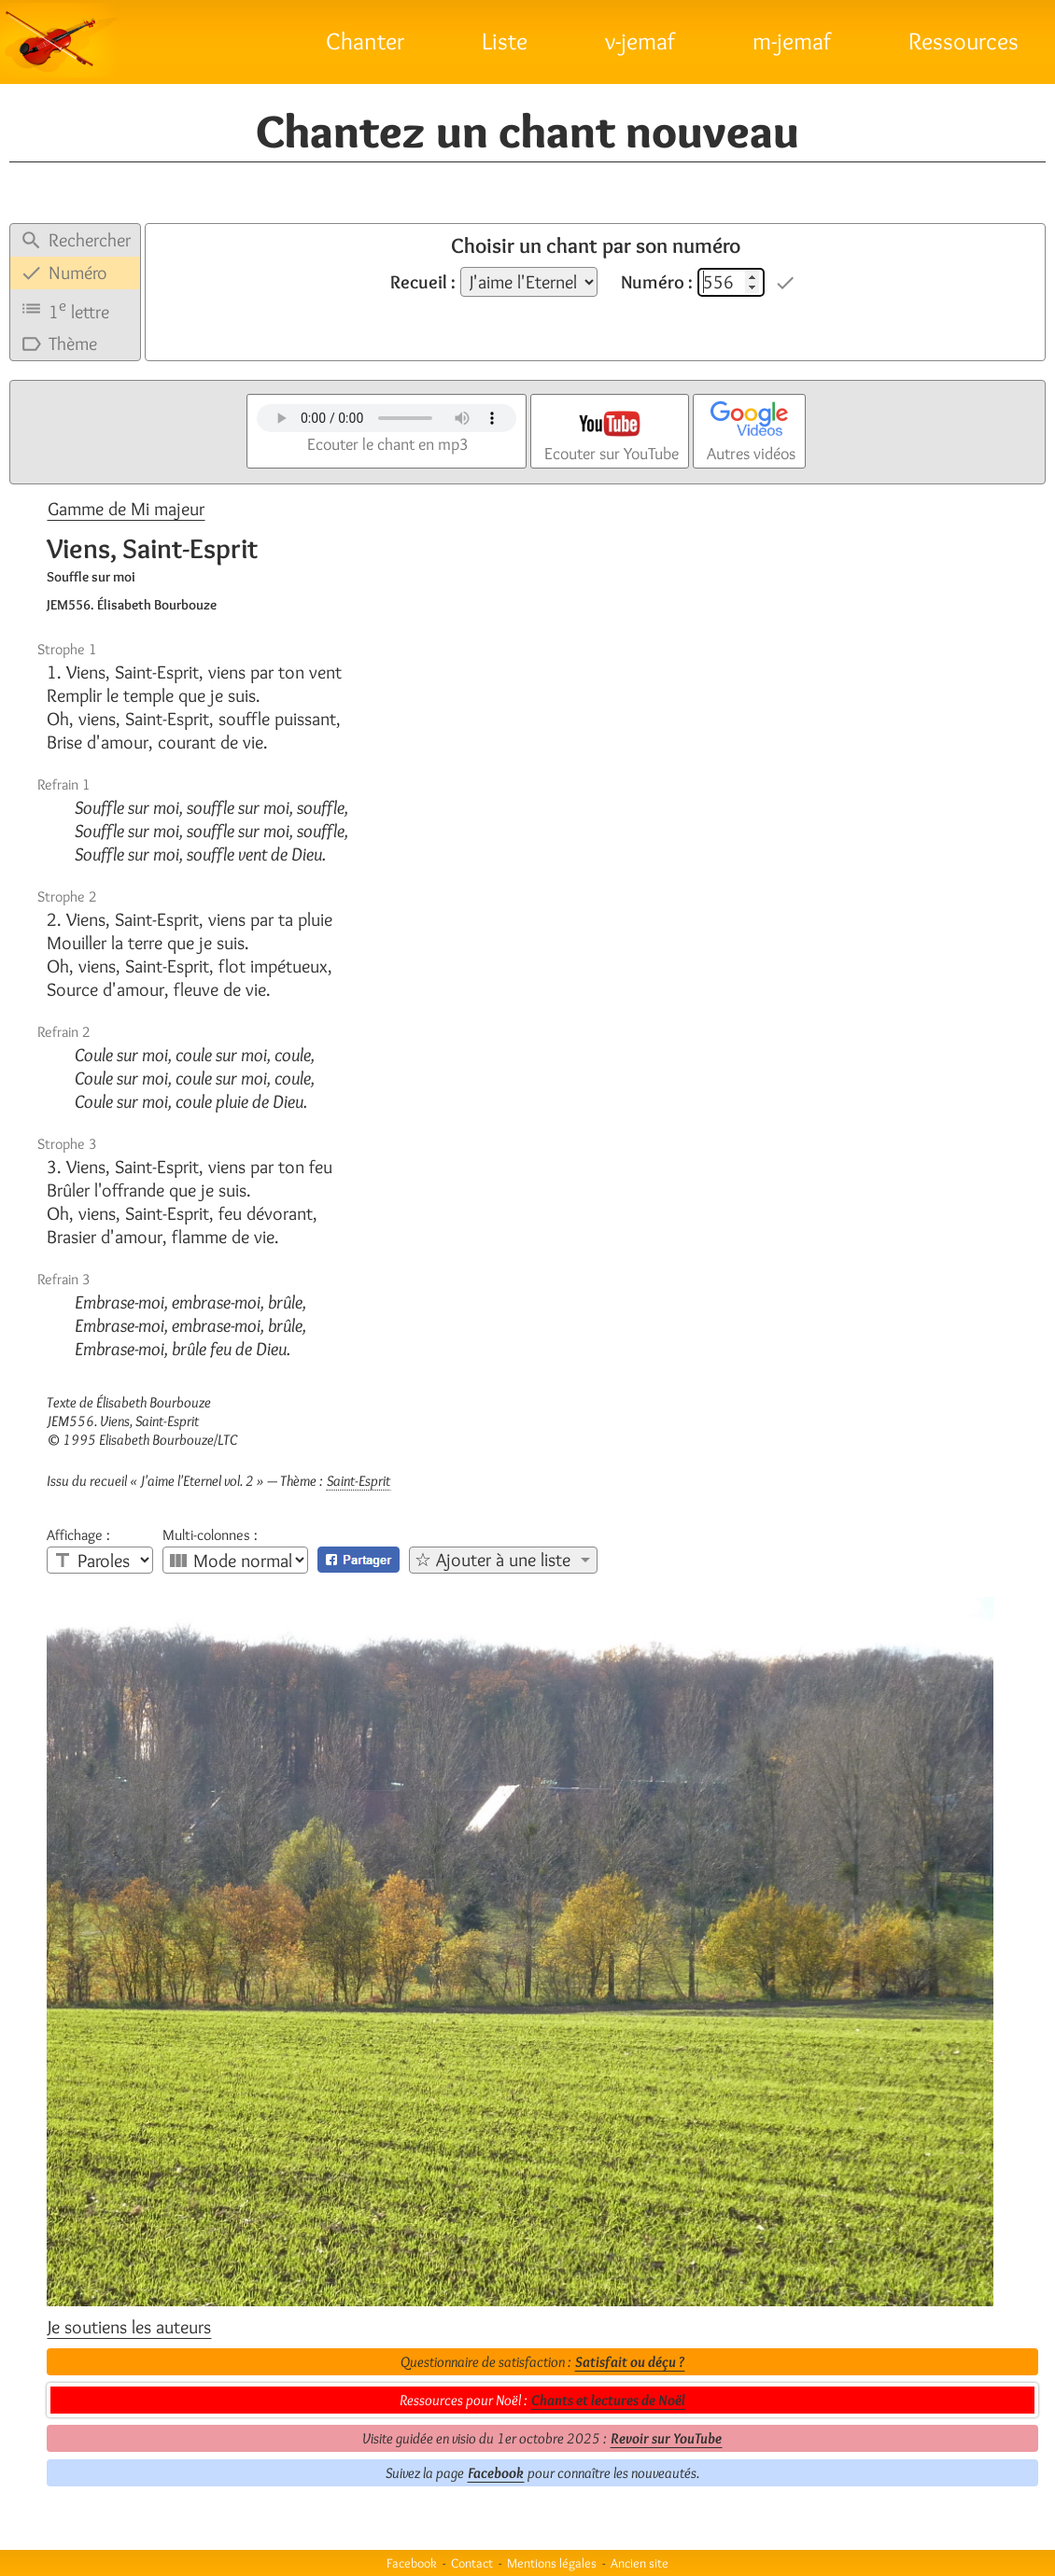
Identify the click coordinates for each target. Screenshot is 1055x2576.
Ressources (963, 41)
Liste (505, 41)
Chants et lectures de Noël (608, 2400)
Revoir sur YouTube (666, 2438)
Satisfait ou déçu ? (629, 2362)
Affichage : (78, 1535)
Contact (472, 2563)
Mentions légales (552, 2563)
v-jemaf (640, 41)
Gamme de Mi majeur (126, 508)
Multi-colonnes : (210, 1535)
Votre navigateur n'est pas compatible (386, 418)
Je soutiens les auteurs (129, 2327)
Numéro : (657, 282)
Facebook (496, 2473)
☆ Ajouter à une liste (492, 1559)
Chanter (365, 41)
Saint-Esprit (358, 1481)
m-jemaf (792, 41)
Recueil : (423, 282)
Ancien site (639, 2563)
